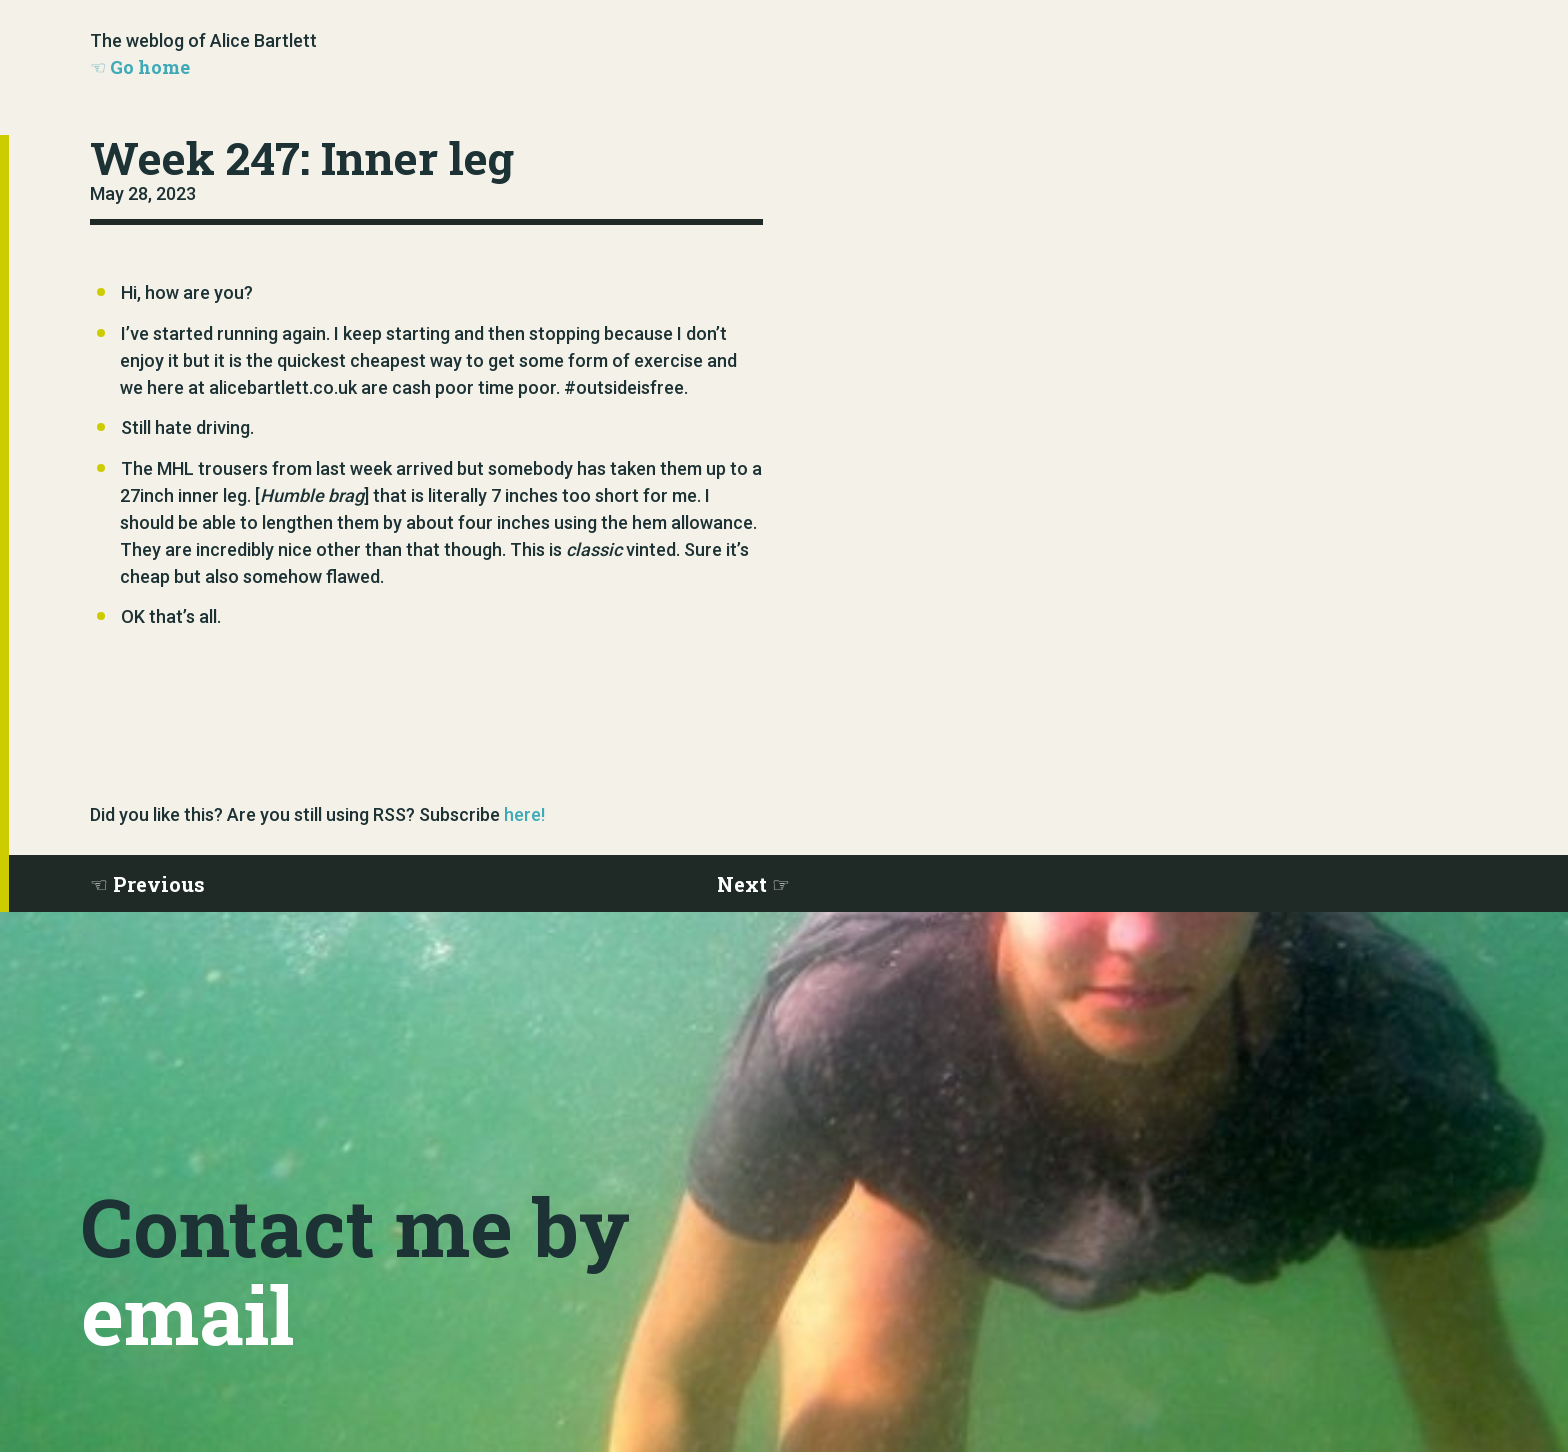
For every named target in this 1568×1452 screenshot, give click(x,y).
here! (524, 814)
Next (742, 884)
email (187, 1314)
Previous (159, 884)
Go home (150, 67)
